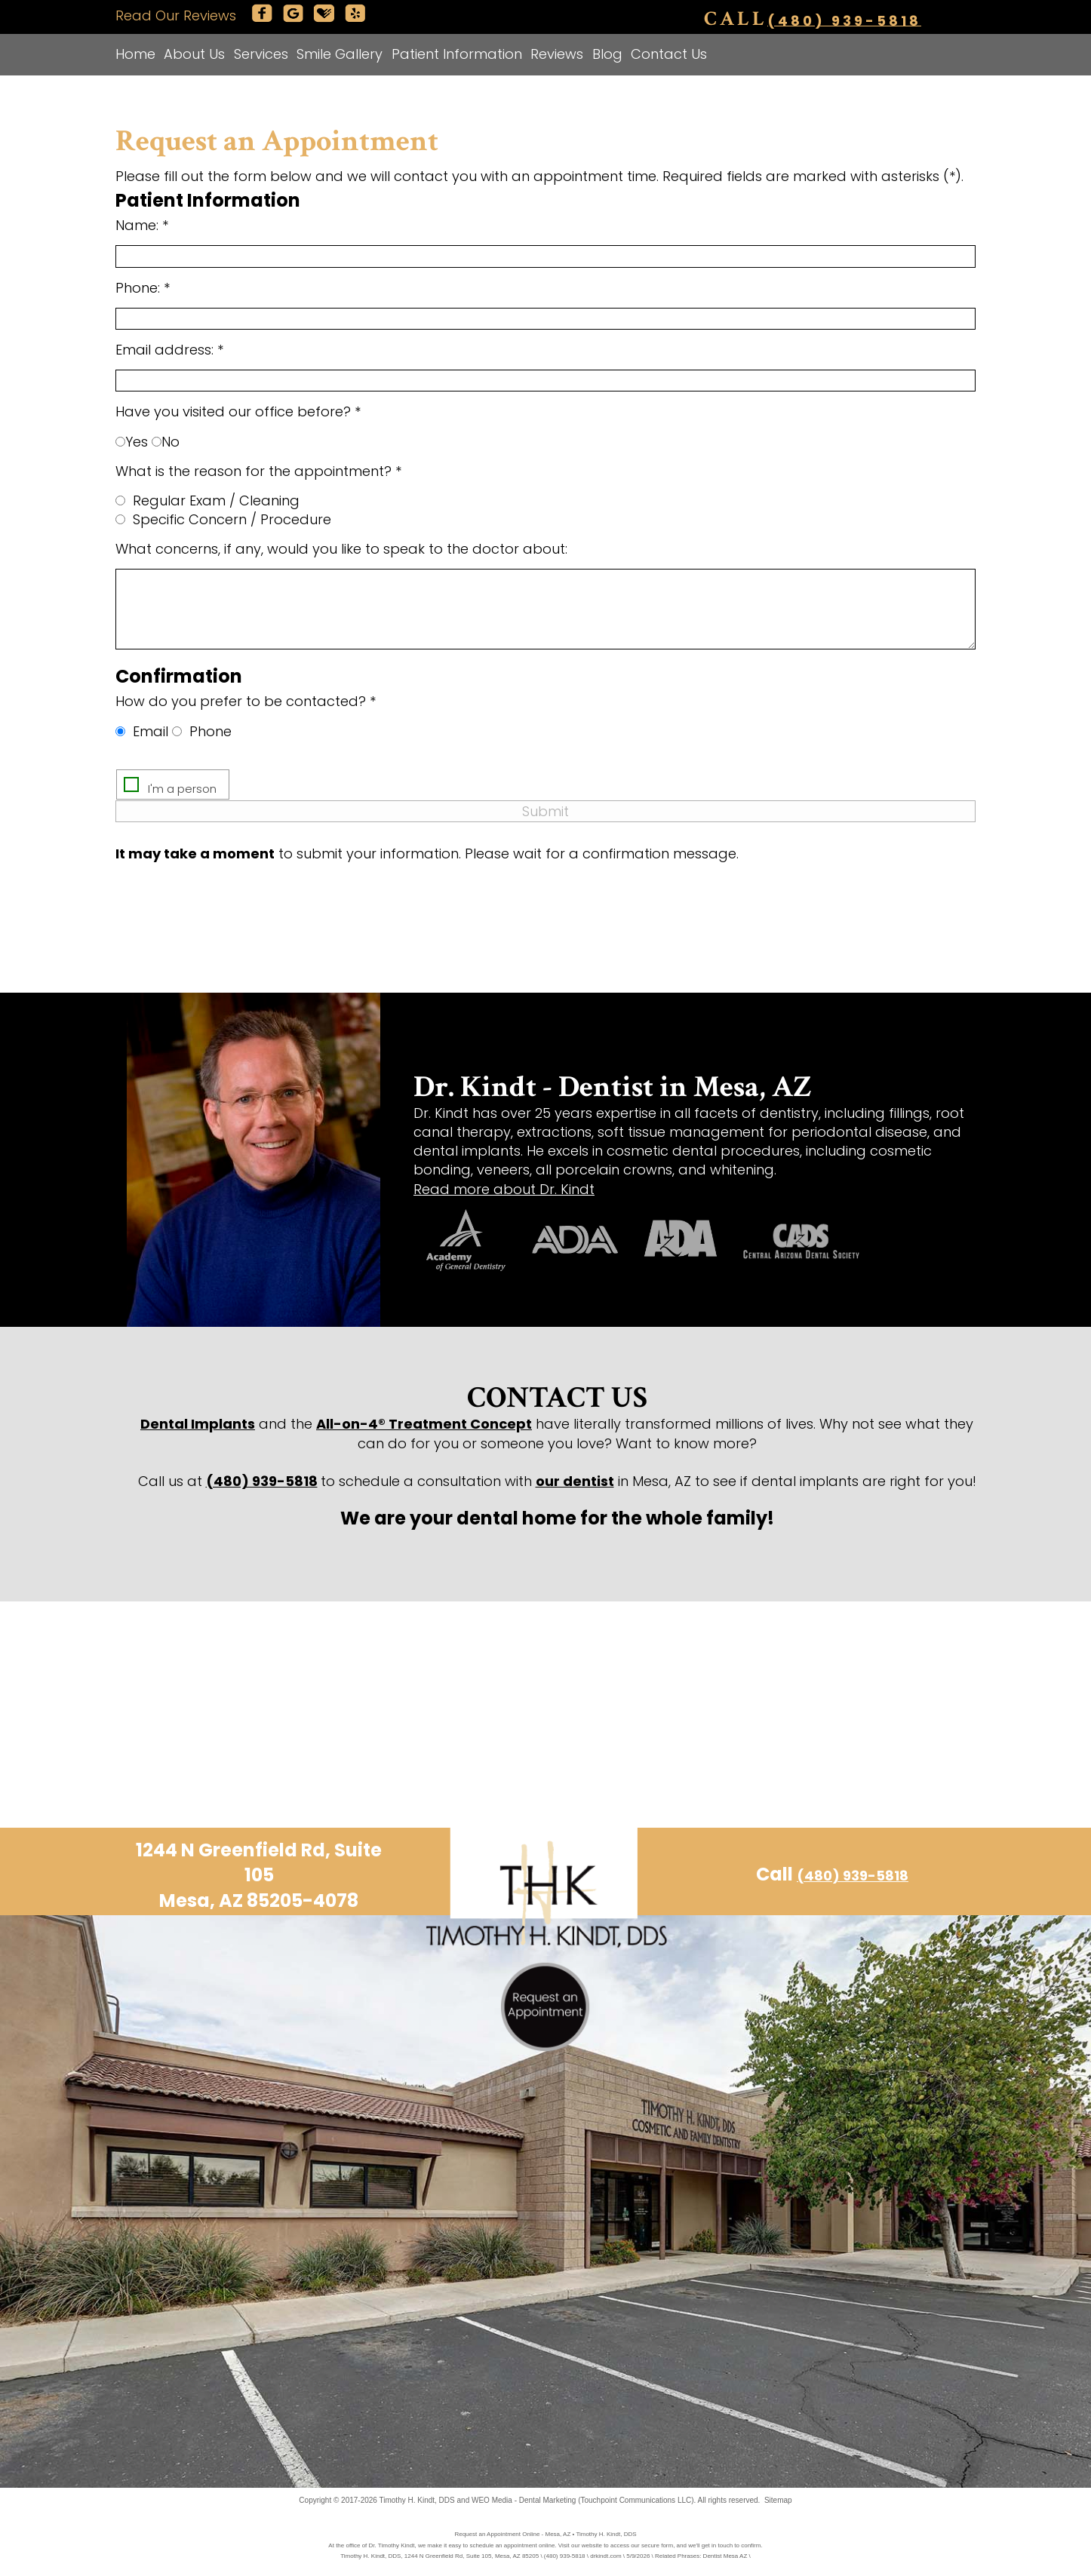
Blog (607, 54)
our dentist (575, 1481)
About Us (194, 54)
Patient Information (457, 54)
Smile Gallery (340, 54)
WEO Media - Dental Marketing (524, 2500)
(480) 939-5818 (844, 20)
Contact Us (669, 54)
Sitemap (778, 2500)
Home (135, 54)
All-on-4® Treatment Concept (424, 1423)
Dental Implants (197, 1423)
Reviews (556, 54)
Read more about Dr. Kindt (504, 1189)
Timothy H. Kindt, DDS (417, 2500)
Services (261, 54)
